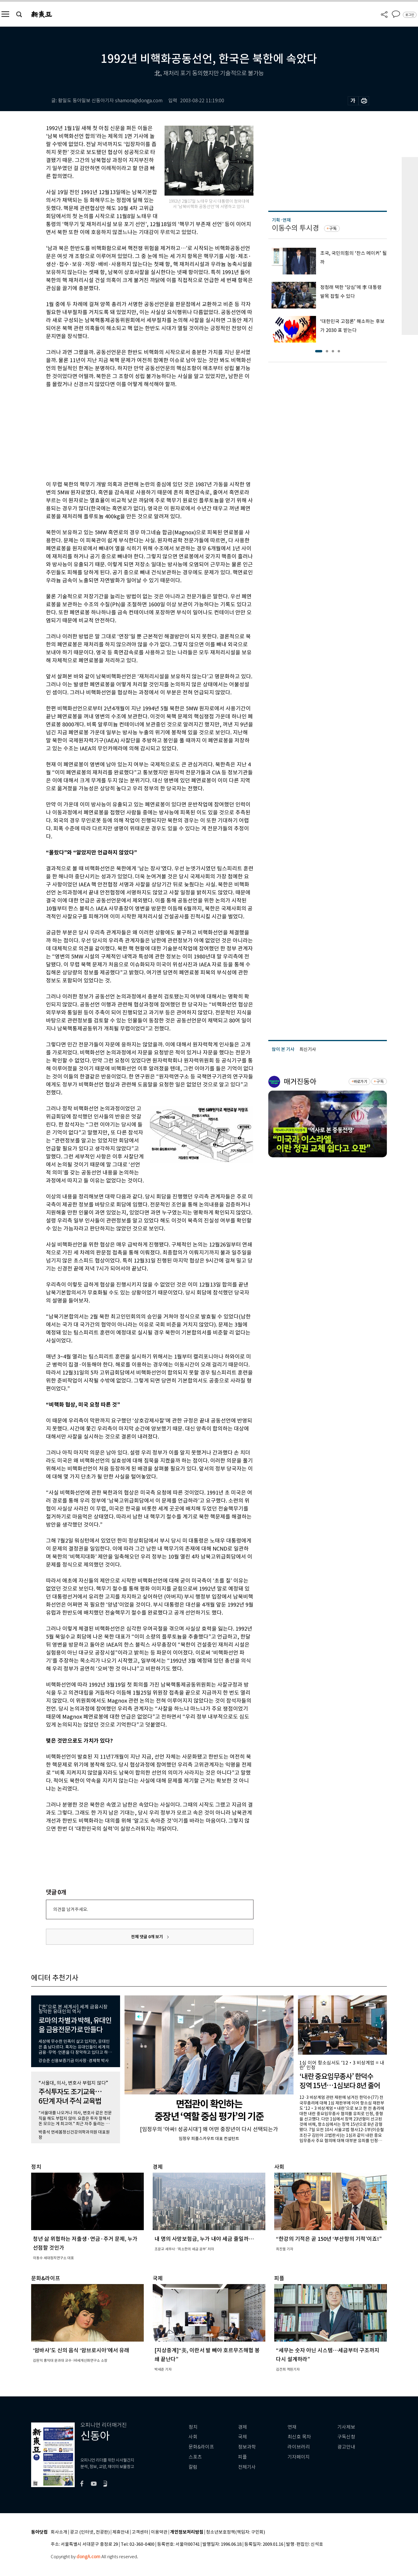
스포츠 (195, 2457)
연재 (292, 2427)
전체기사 (247, 2467)
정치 (193, 2427)
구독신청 (346, 2437)
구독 (333, 228)
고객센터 (140, 2532)
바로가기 (360, 1081)
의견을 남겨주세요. (70, 1909)
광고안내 (346, 2447)
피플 (242, 2457)
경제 (242, 2427)
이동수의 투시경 (295, 228)
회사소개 (59, 2532)
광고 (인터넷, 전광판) (90, 2532)
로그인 (409, 15)
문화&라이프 (201, 2447)
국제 (242, 2437)
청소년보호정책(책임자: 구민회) (235, 2532)
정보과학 (247, 2447)
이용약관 (159, 2532)
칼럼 (193, 2467)
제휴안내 (120, 2532)
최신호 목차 (299, 2437)
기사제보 (346, 2427)
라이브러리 (299, 2447)
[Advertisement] (135, 433)
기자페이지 (299, 2457)
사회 (193, 2437)
